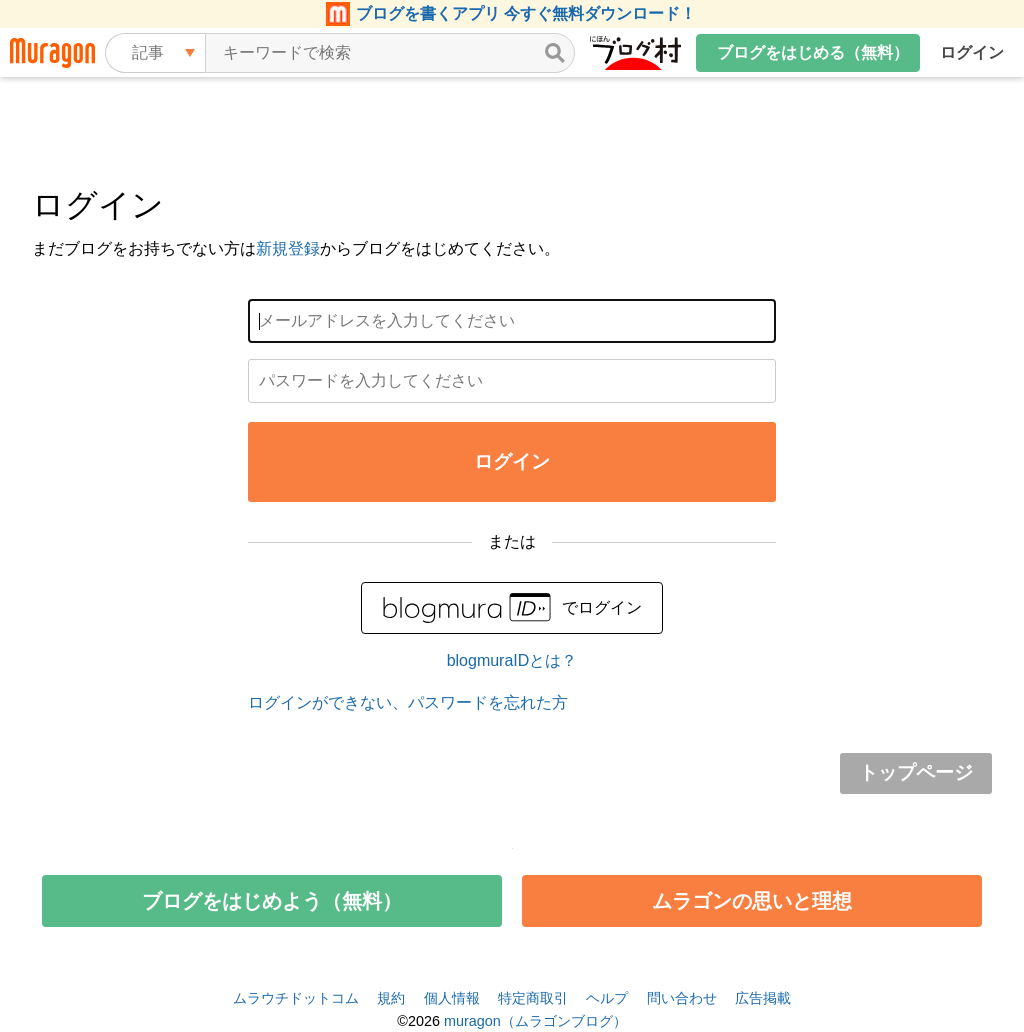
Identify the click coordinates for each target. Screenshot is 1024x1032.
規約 (391, 998)
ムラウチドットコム (296, 998)
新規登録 (288, 248)
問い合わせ (682, 998)
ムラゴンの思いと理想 (752, 901)
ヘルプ (607, 998)
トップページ (916, 772)
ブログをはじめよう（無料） (272, 901)
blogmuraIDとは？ (512, 660)
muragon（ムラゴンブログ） (535, 1021)
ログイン (972, 52)
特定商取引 (533, 998)
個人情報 (452, 998)
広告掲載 (763, 998)
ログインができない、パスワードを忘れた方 (408, 702)
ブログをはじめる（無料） (813, 52)
